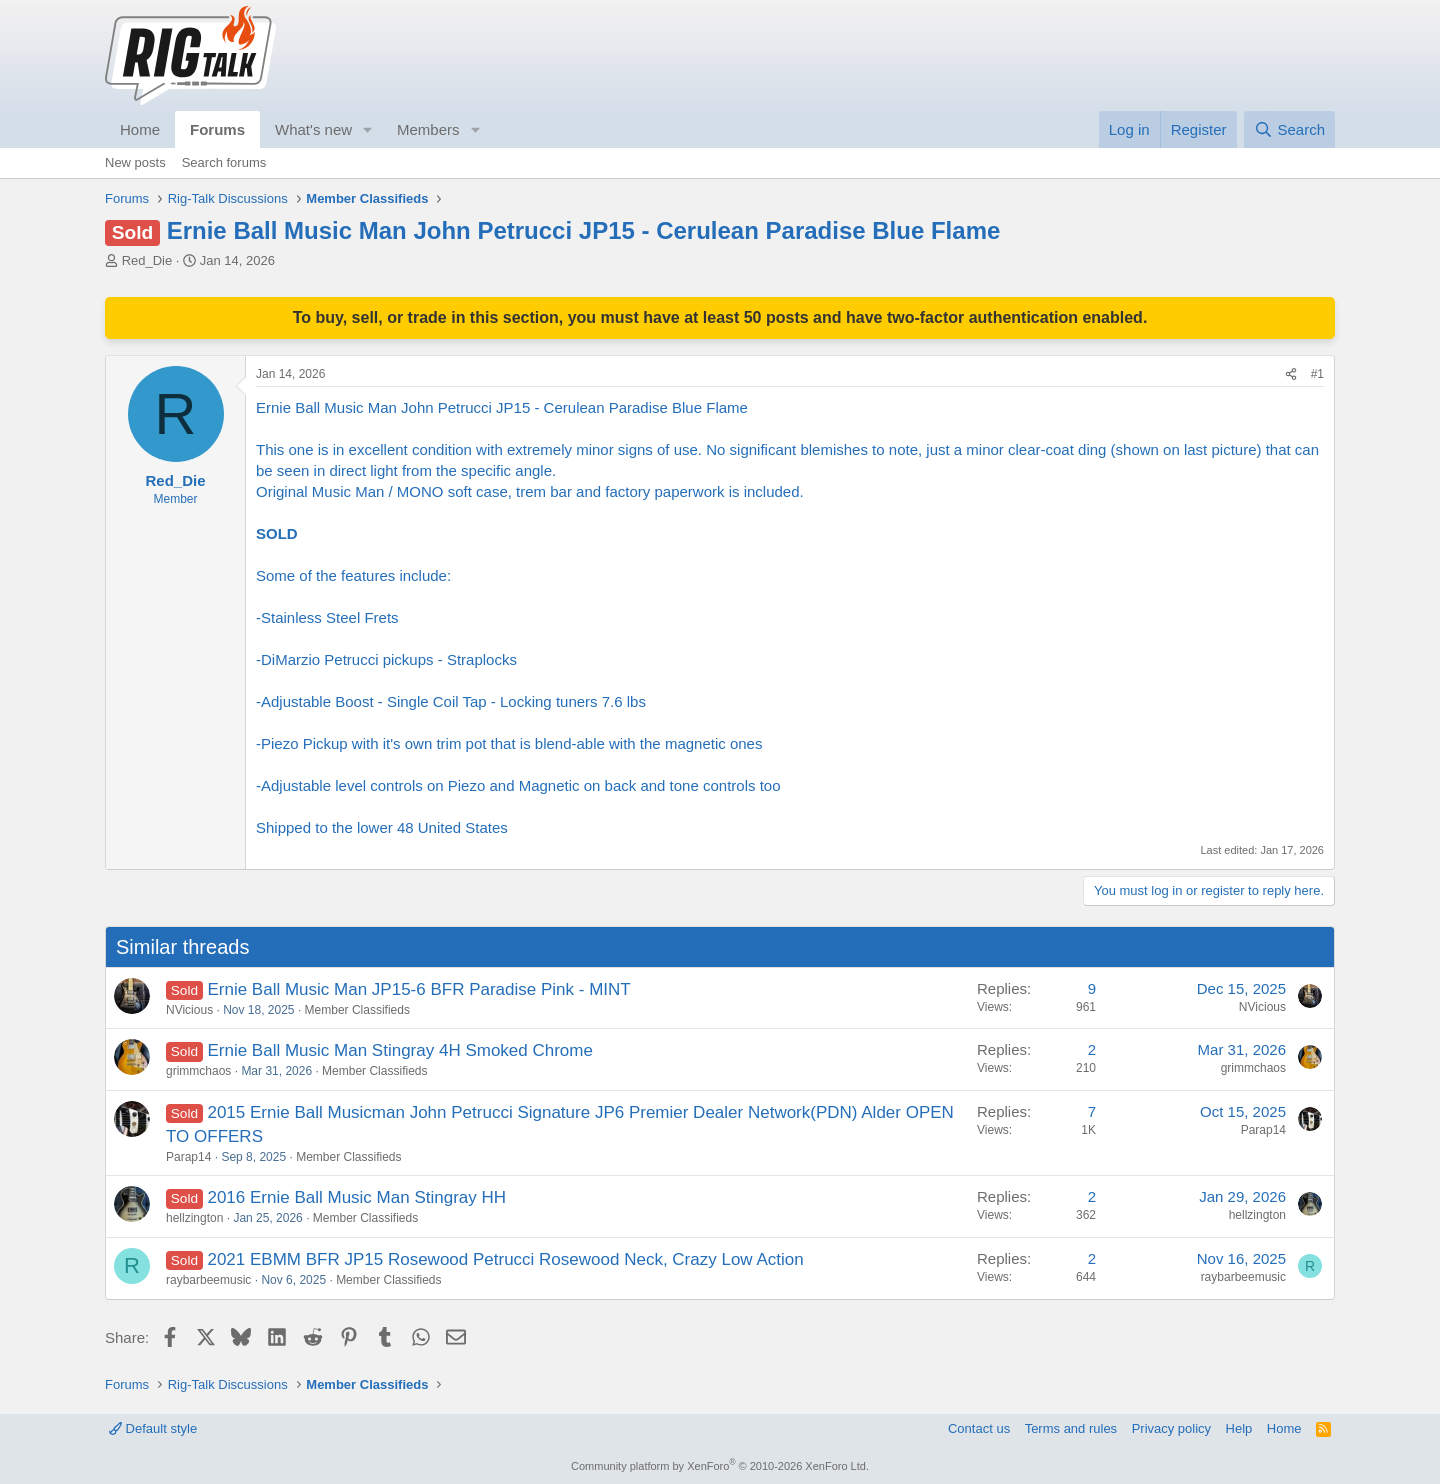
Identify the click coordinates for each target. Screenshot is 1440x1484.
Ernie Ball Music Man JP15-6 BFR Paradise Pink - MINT (418, 989)
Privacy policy (1171, 1428)
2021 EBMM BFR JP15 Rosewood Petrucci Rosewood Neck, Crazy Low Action (505, 1259)
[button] (368, 129)
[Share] (1291, 374)
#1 (1317, 374)
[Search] (1289, 129)
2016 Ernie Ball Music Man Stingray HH (356, 1197)
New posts (135, 162)
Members (428, 129)
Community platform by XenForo (720, 1466)
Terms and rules (1071, 1428)
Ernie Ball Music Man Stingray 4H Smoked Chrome (399, 1050)
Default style (153, 1428)
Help (1239, 1428)
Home (140, 129)
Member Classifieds (357, 1010)
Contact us (979, 1428)
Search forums (224, 162)
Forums (217, 129)
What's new (313, 129)
